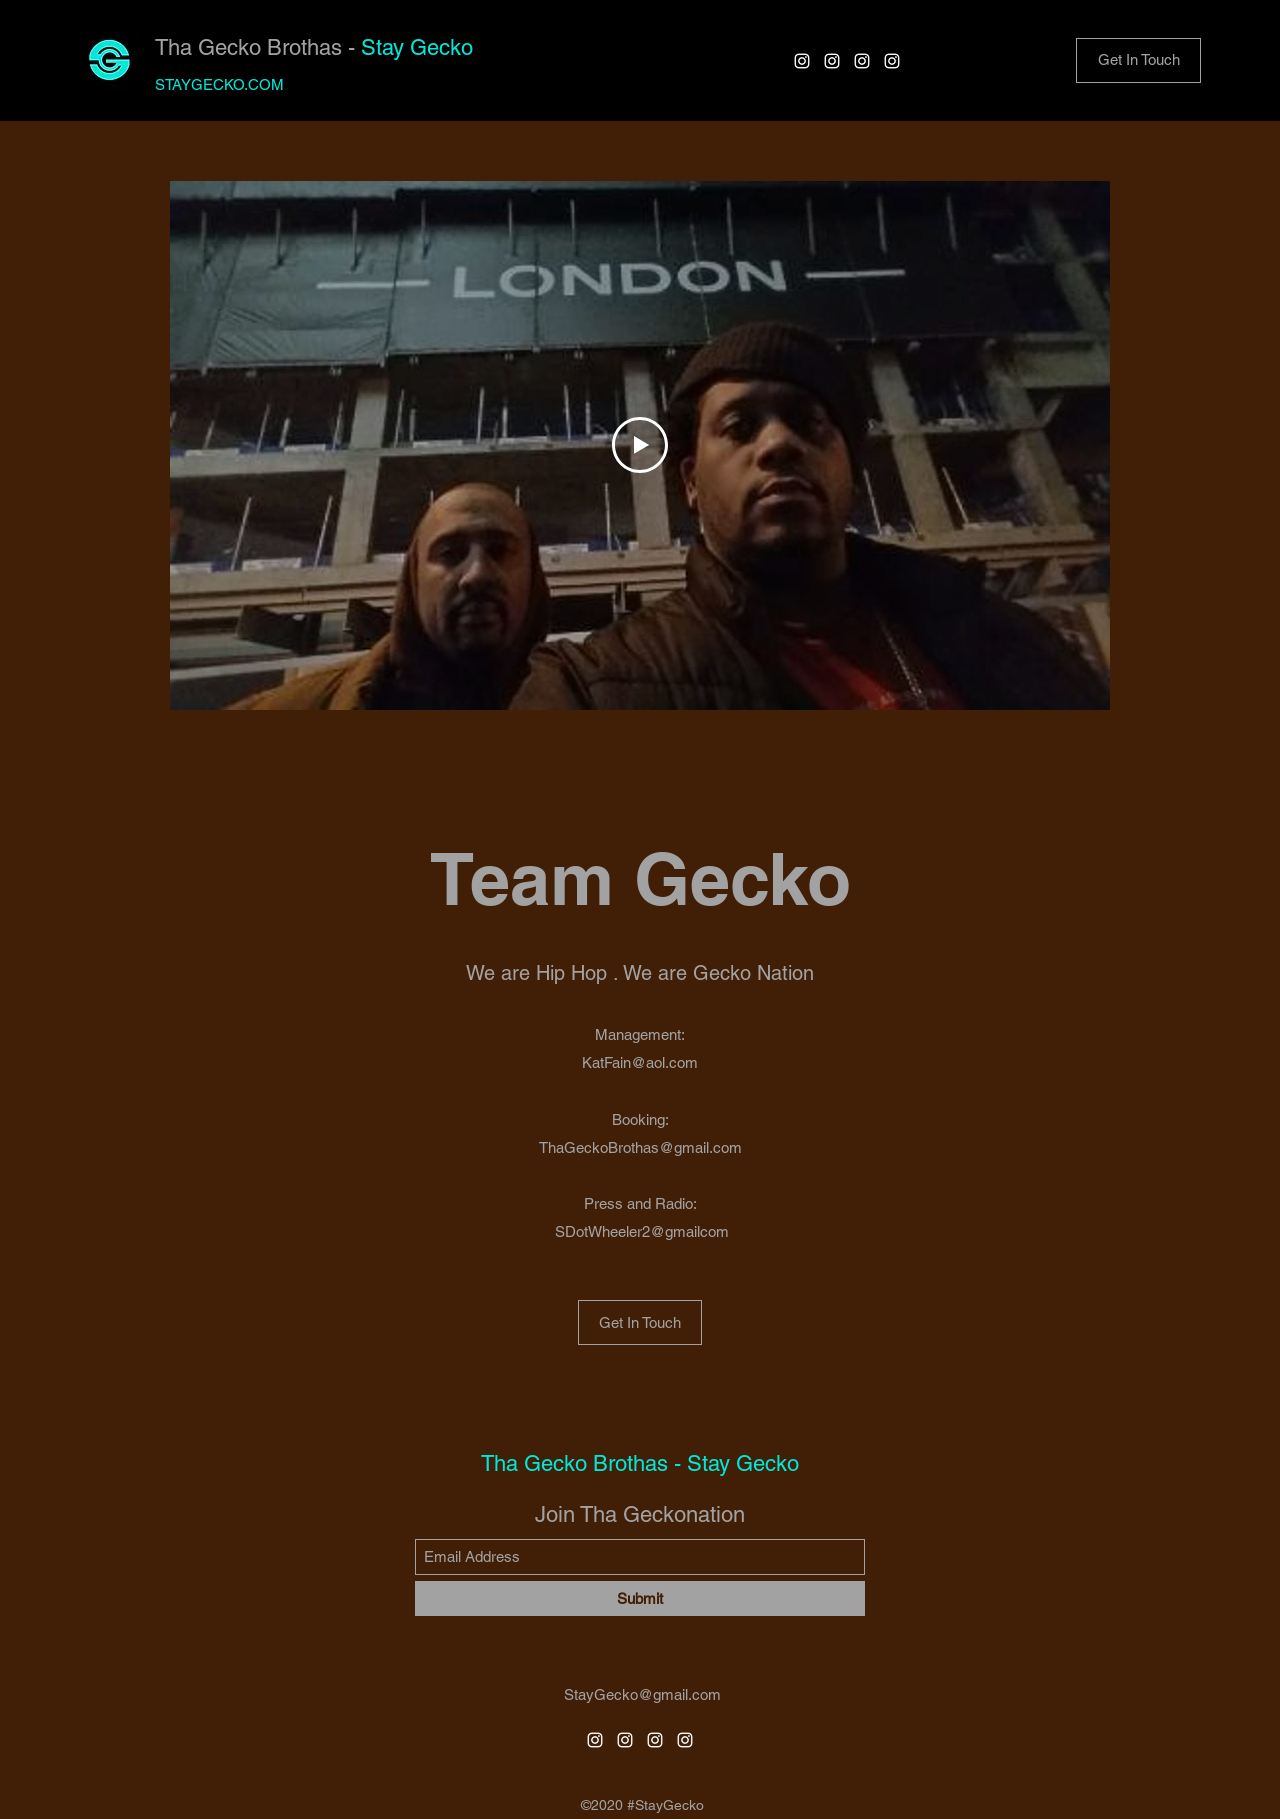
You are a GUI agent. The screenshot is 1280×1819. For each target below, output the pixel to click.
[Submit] (640, 1598)
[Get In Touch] (640, 1322)
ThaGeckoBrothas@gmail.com (640, 1147)
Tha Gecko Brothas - (258, 47)
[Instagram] (802, 61)
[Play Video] (640, 445)
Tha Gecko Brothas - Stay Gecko (640, 1463)
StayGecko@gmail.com (642, 1694)
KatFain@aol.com (640, 1062)
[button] (1138, 60)
